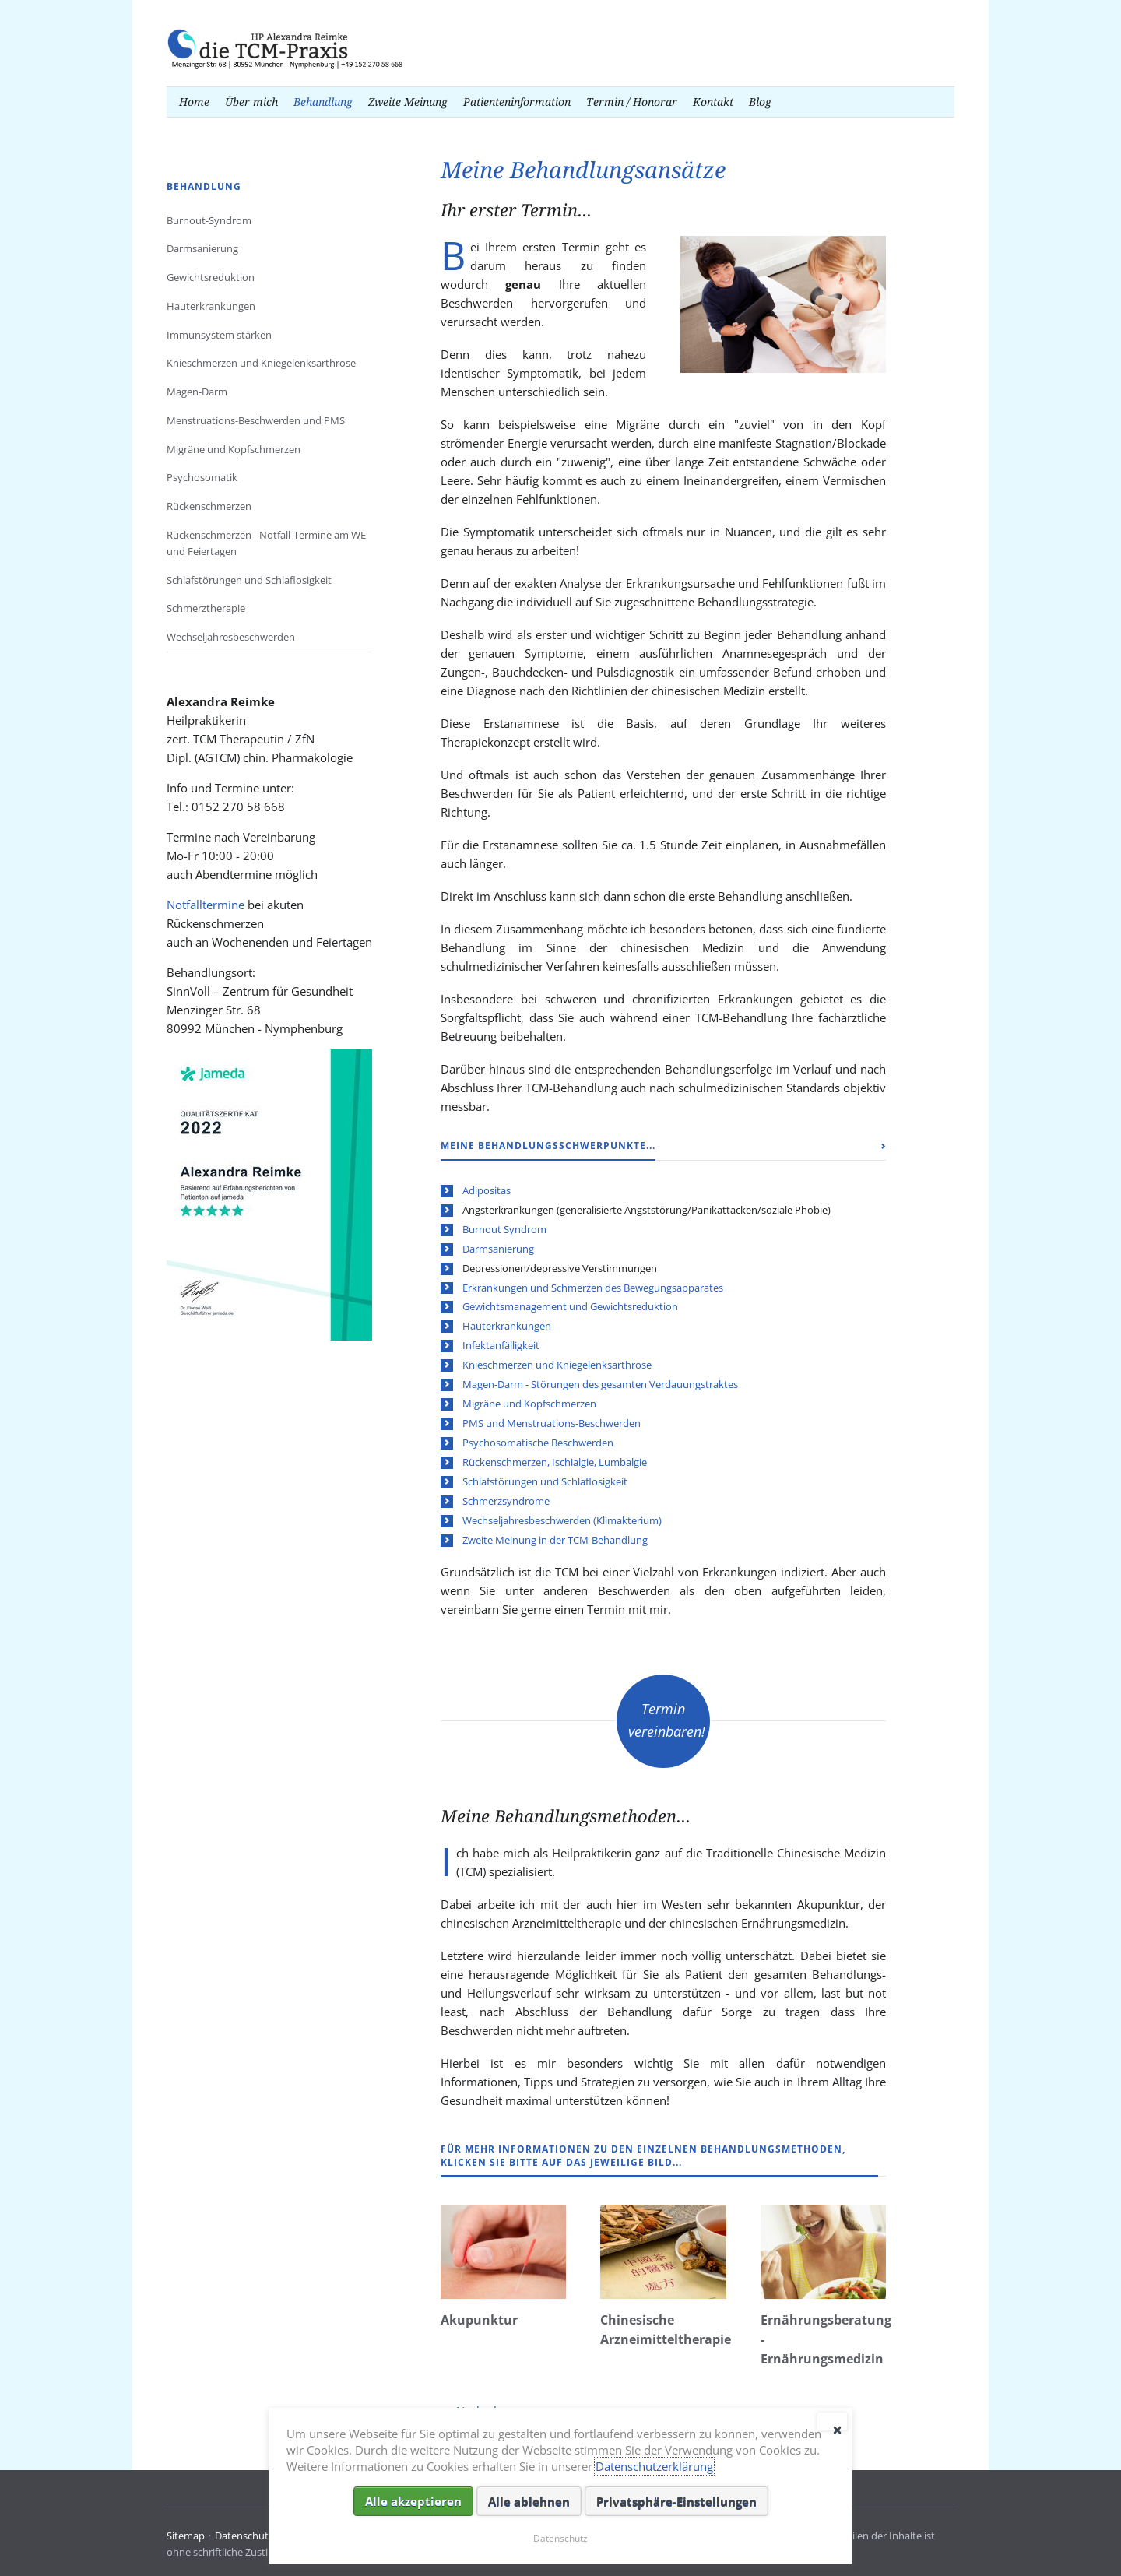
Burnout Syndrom (504, 1229)
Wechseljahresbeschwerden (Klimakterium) (562, 1520)
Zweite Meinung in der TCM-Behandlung (555, 1540)
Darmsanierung (498, 1249)
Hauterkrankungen (506, 1326)
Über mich (251, 102)
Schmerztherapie (206, 608)
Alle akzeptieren (413, 2501)
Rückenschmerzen (209, 506)
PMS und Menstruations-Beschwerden (551, 1423)
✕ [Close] (837, 2426)
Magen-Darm (197, 392)
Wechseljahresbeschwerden (231, 637)
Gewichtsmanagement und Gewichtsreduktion (570, 1306)
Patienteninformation (517, 102)
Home (194, 102)
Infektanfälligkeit (500, 1345)
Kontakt (713, 102)
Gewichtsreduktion (211, 277)
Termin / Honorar (631, 102)
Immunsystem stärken (219, 335)
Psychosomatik (202, 477)
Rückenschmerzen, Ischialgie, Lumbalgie (554, 1462)
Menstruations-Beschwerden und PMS (256, 420)
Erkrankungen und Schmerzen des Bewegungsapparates (592, 1288)
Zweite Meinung (408, 102)
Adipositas (486, 1190)
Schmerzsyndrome (506, 1501)
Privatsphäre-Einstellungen (676, 2501)
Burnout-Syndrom (209, 220)
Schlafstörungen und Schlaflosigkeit (544, 1481)
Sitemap (186, 2536)
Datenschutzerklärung (654, 2466)
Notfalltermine (205, 904)
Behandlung (323, 102)
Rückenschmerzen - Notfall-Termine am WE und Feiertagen (266, 543)
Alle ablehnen (529, 2501)
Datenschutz (244, 2536)
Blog (760, 102)
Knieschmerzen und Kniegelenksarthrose (557, 1365)
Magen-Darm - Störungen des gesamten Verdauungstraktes (600, 1384)
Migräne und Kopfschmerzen (529, 1404)
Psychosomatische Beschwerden (537, 1443)
